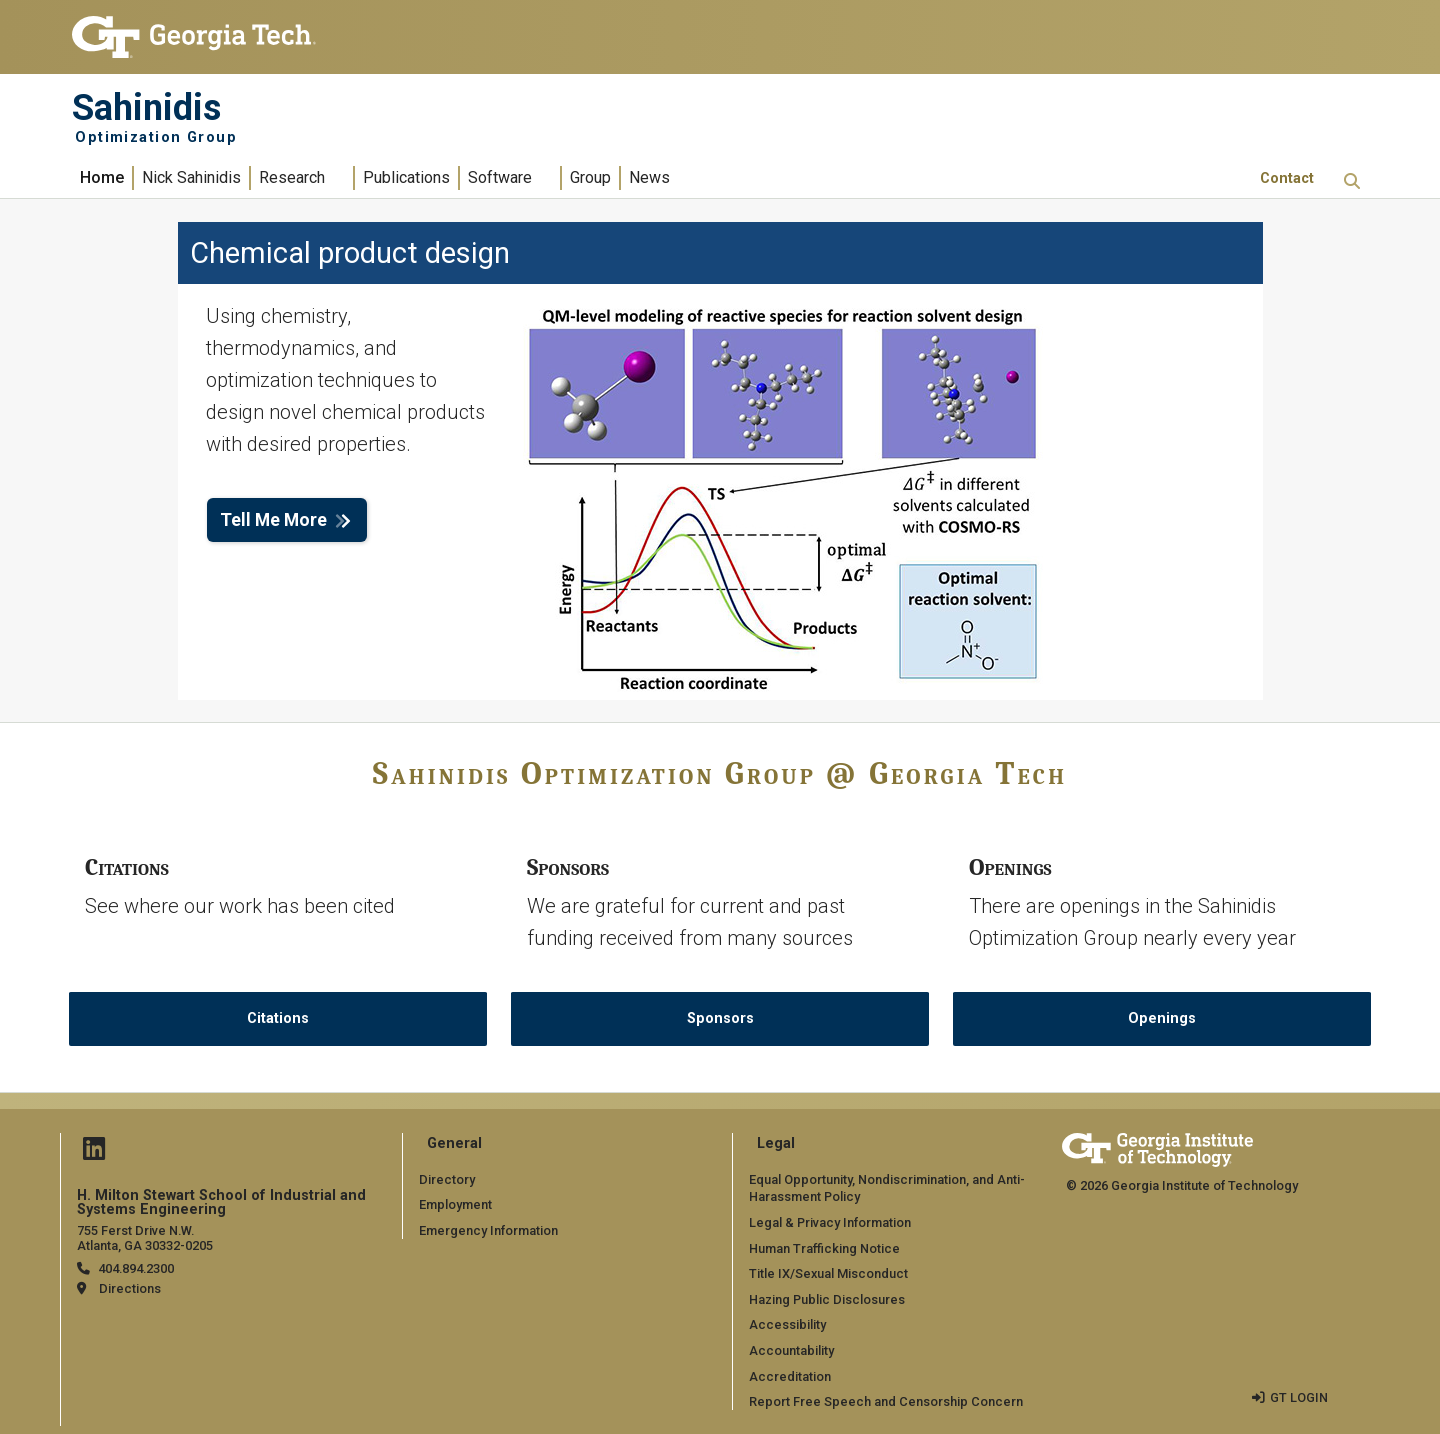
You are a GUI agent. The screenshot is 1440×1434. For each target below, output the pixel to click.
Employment (455, 1204)
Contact (1287, 178)
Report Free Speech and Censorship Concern (886, 1401)
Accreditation (790, 1376)
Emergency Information (488, 1230)
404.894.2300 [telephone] (136, 1268)
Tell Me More (273, 520)
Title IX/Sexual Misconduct (828, 1273)
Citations (278, 1018)
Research (292, 177)
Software (500, 177)
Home (102, 177)
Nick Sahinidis (191, 177)
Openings (1162, 1018)
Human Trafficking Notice (824, 1248)
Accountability (791, 1350)
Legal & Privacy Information (830, 1222)
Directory (447, 1179)
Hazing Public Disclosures (827, 1299)
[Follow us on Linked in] (94, 1153)
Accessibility (787, 1324)
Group (590, 177)
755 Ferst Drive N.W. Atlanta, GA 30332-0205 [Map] (145, 1238)
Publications (406, 177)
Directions (130, 1288)
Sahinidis (146, 108)
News (649, 177)
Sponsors (720, 1018)
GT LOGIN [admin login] (1299, 1397)
